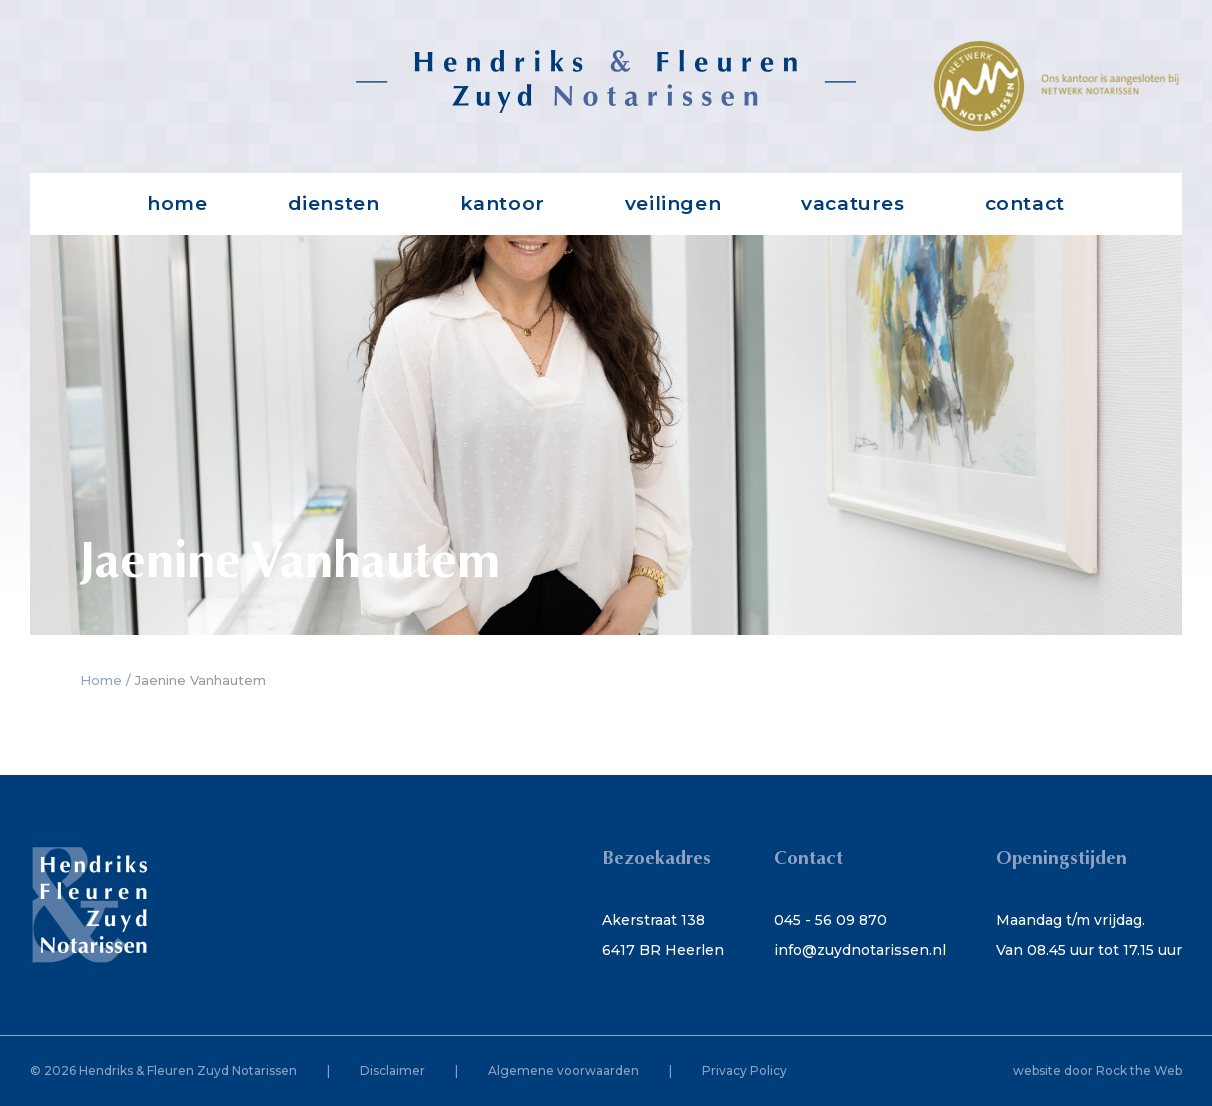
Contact (1025, 203)
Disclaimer (392, 1070)
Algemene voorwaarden (563, 1070)
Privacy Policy (744, 1070)
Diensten (334, 203)
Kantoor (502, 203)
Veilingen (673, 203)
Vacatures (852, 203)
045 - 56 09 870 (830, 920)
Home (177, 203)
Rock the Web (1139, 1070)
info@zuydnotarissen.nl (860, 950)
